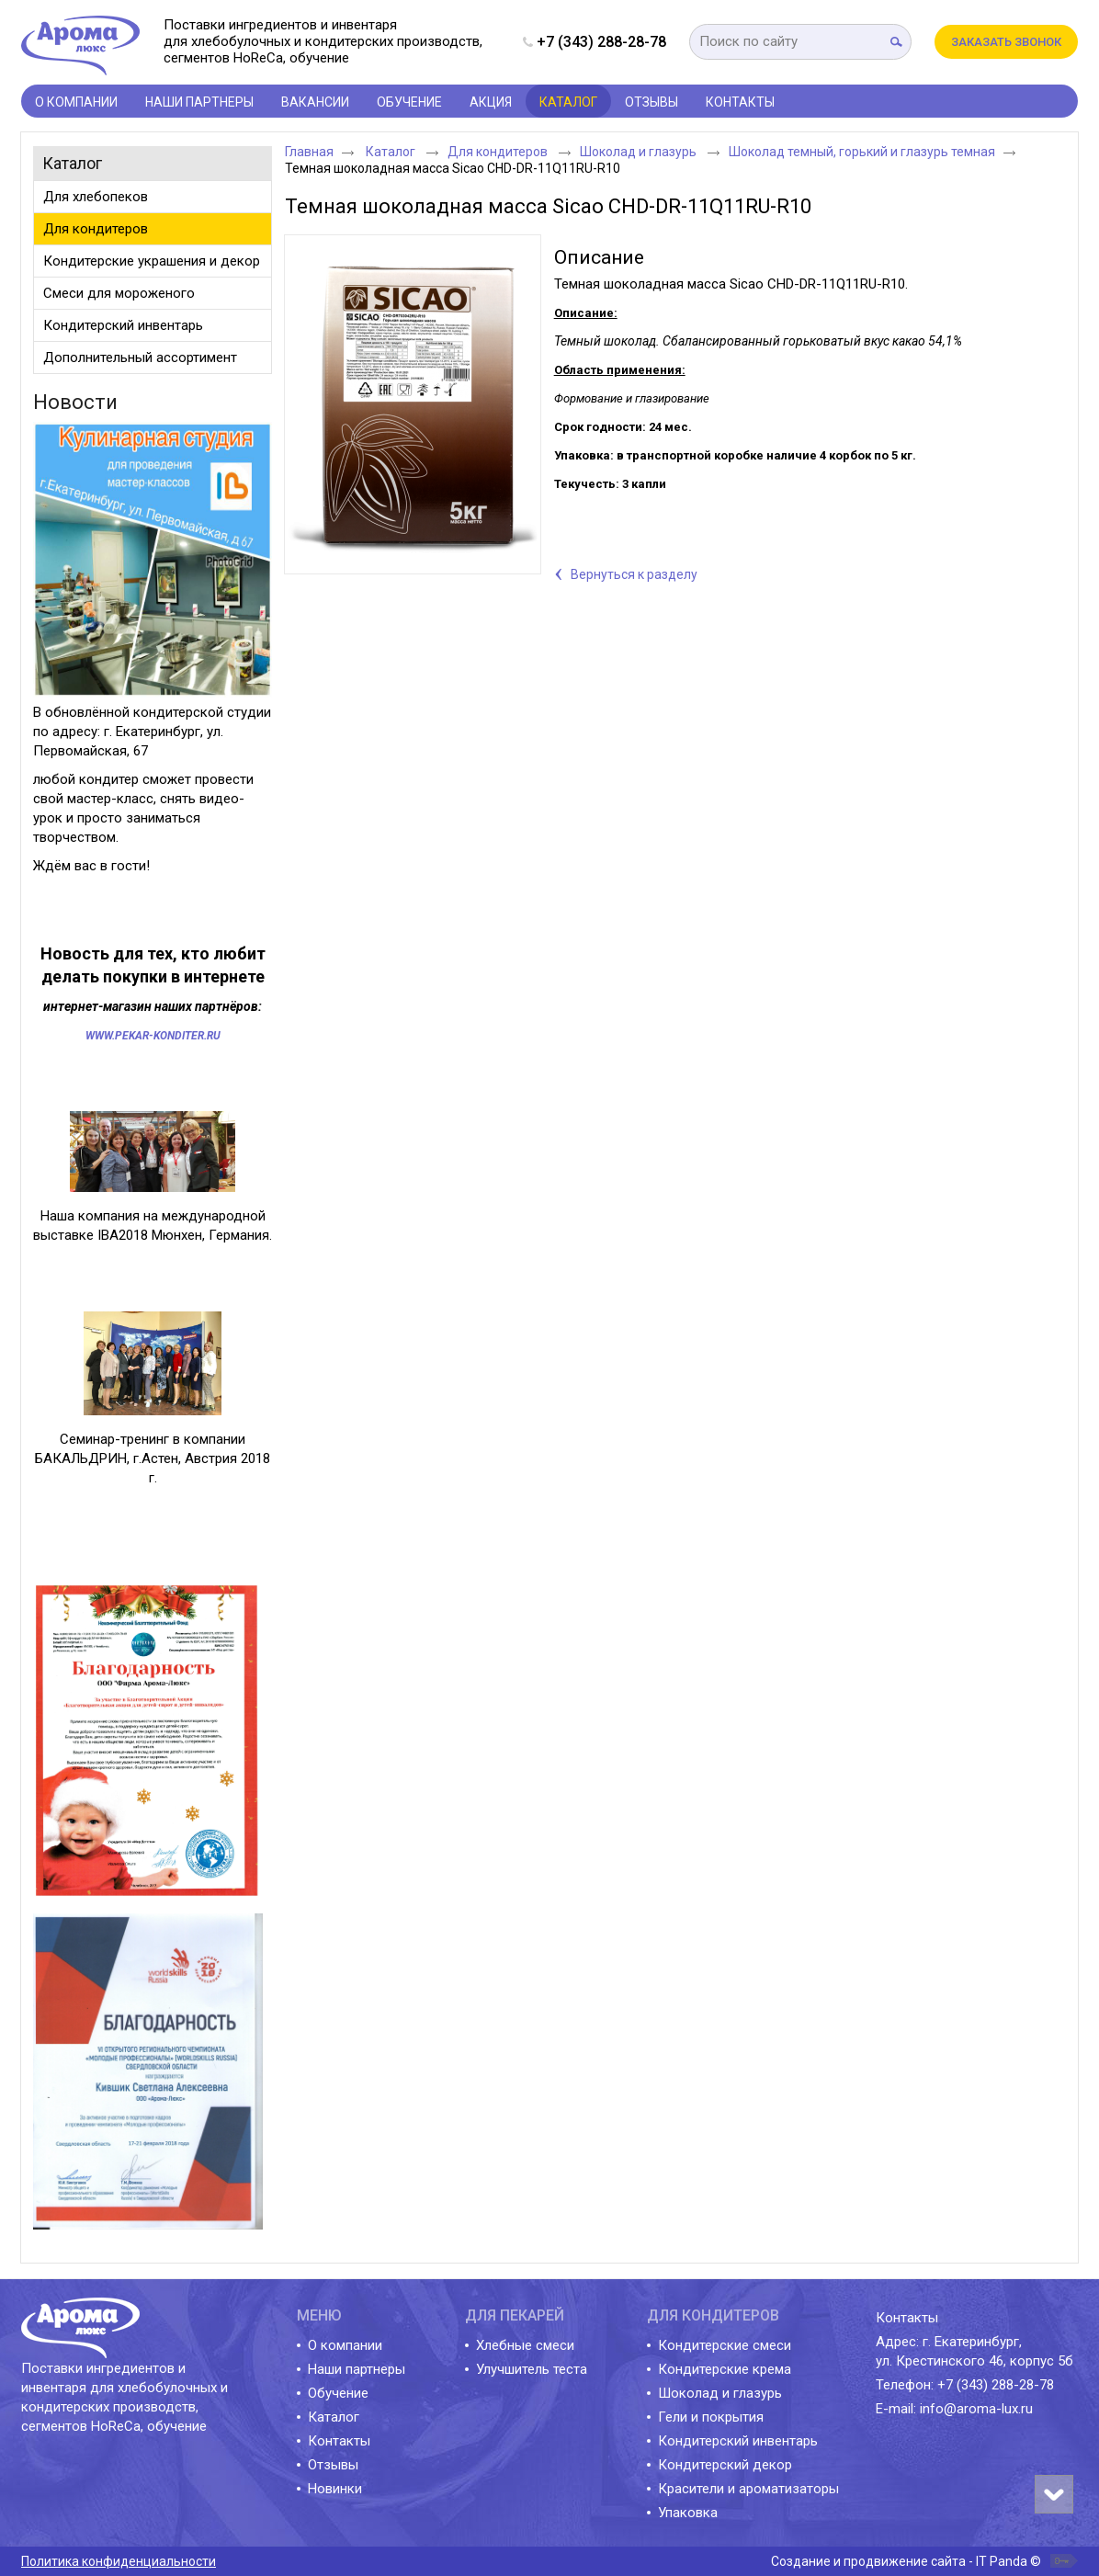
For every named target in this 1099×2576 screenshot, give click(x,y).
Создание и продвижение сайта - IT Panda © (906, 2561)
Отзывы (333, 2465)
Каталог (568, 102)
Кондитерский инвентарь (738, 2441)
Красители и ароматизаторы (748, 2488)
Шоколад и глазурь (639, 151)
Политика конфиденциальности (118, 2561)
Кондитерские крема (724, 2369)
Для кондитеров (499, 151)
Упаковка (688, 2512)
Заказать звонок (1006, 42)
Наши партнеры (356, 2369)
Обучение (338, 2393)
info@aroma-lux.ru (976, 2408)
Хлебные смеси (525, 2345)
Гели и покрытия (711, 2417)
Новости (75, 402)
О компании (345, 2345)
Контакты (339, 2441)
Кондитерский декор (725, 2465)
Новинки (335, 2488)
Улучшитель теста (531, 2369)
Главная (309, 151)
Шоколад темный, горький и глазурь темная (862, 151)
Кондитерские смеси (724, 2345)
